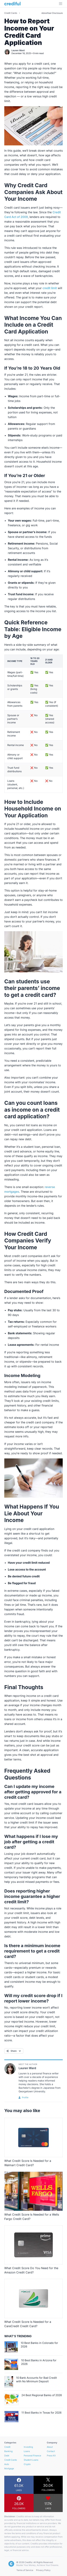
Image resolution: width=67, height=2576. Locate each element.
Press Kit (51, 2455)
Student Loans (31, 2459)
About (50, 2447)
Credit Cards (11, 13)
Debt (6, 2455)
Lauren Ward (17, 50)
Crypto (27, 2464)
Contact (51, 2451)
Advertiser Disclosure (52, 13)
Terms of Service (24, 2570)
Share (14, 2051)
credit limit (50, 288)
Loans (27, 2451)
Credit (7, 2447)
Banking (8, 2451)
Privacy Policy (43, 2570)
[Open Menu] (60, 3)
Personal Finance (32, 2455)
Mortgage (9, 2468)
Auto (6, 2464)
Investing (28, 2447)
